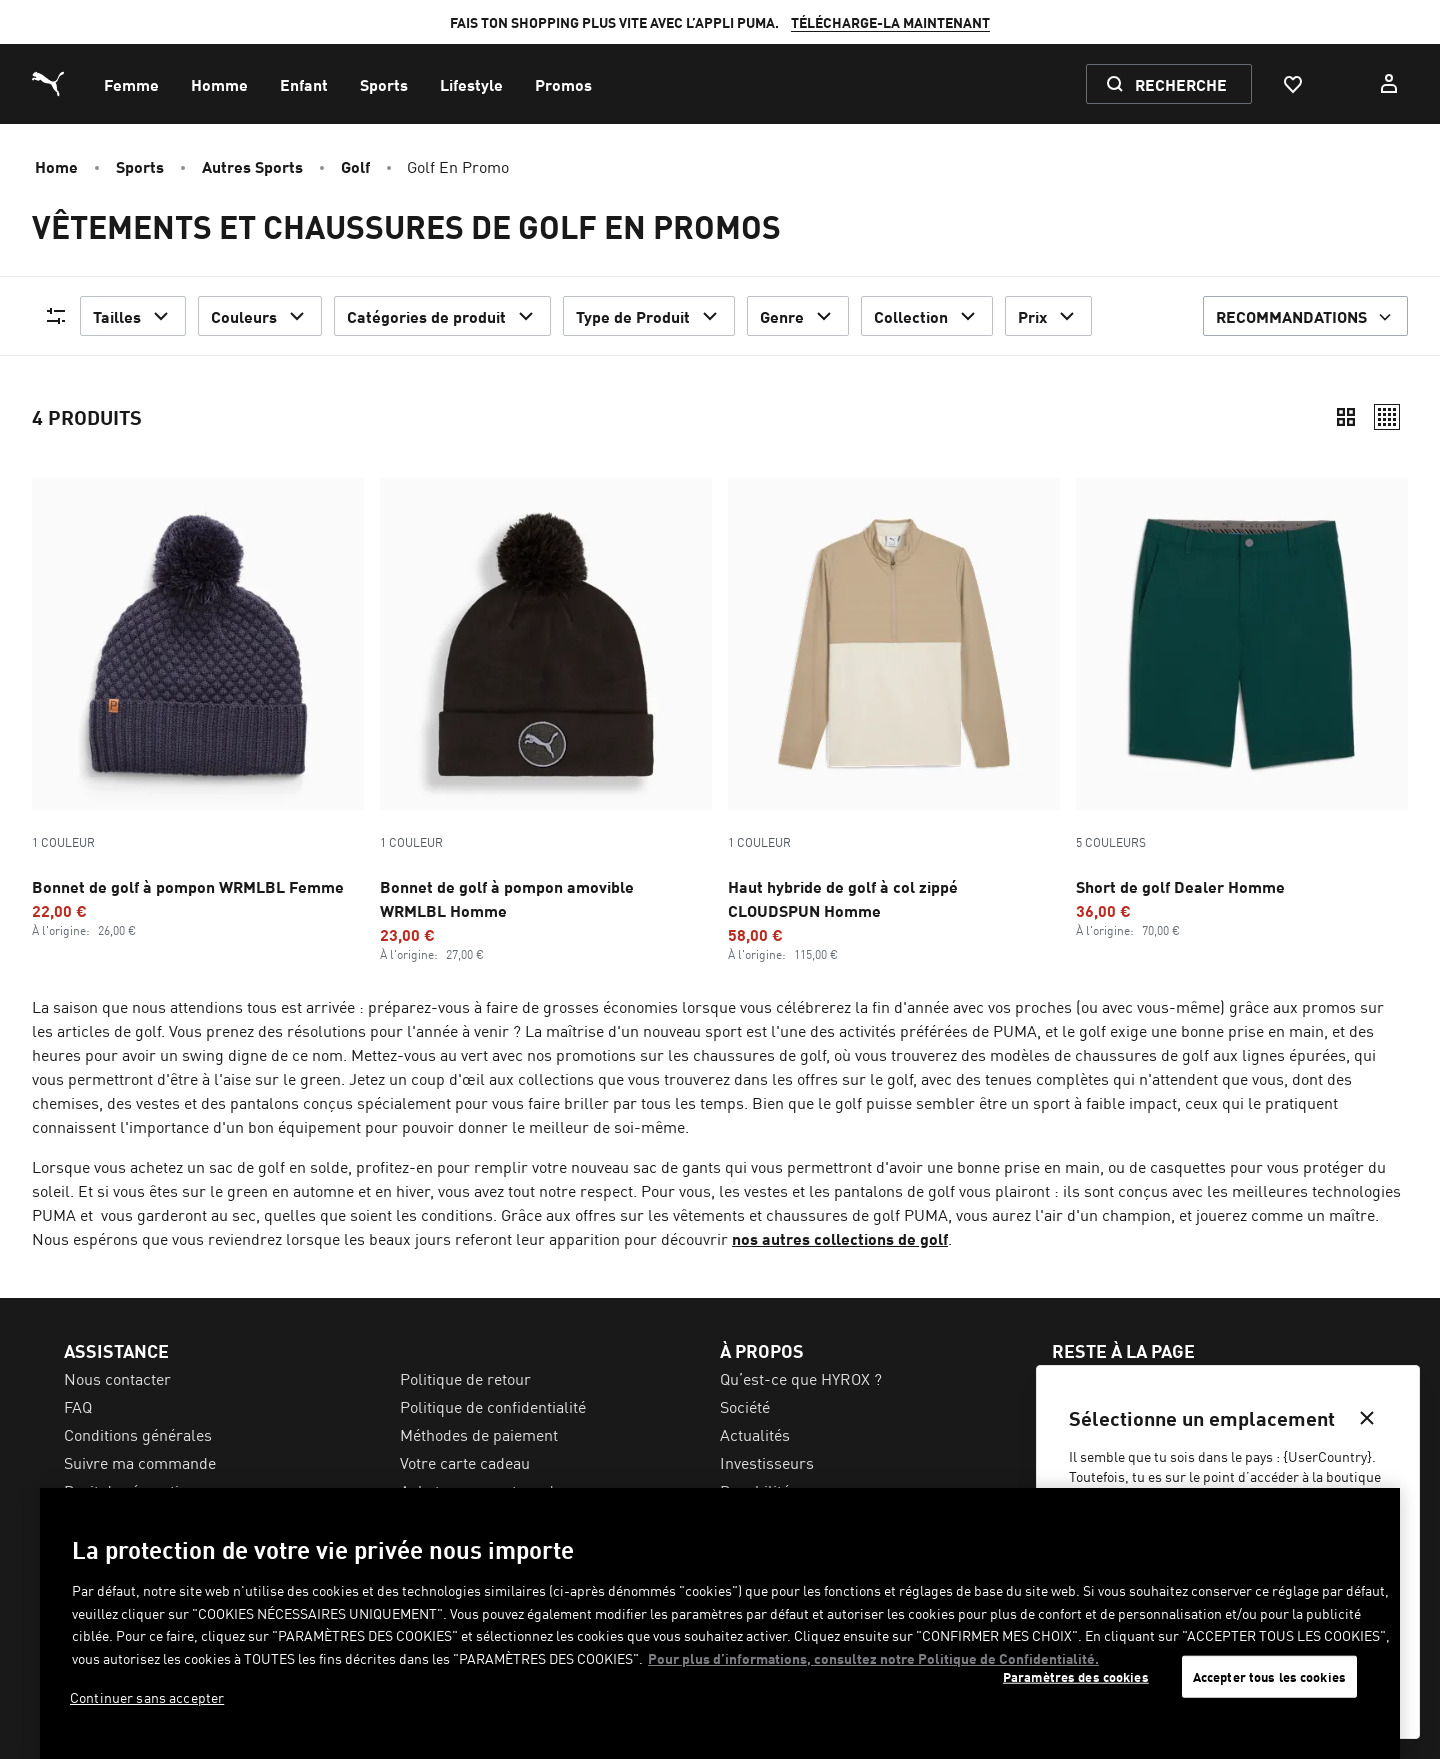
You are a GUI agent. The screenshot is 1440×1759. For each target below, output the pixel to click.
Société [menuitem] (745, 1406)
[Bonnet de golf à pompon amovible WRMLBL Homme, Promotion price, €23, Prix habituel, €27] (546, 720)
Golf (355, 166)
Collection (927, 316)
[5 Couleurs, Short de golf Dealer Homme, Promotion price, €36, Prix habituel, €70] (1242, 708)
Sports (140, 166)
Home (56, 166)
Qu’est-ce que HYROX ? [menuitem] (801, 1378)
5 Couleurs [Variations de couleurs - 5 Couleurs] (1111, 842)
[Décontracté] (1387, 417)
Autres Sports (252, 166)
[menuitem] (131, 84)
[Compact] (1346, 417)
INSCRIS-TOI (1002, 22)
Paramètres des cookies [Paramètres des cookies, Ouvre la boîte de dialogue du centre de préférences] (1076, 1676)
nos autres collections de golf (840, 1238)
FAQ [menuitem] (78, 1406)
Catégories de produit (442, 316)
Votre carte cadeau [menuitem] (465, 1462)
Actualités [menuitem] (755, 1434)
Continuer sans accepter (147, 1697)
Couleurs (260, 316)
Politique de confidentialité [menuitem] (493, 1406)
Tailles (133, 316)
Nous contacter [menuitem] (117, 1378)
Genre (798, 316)
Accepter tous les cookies (1269, 1676)
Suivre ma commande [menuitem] (140, 1462)
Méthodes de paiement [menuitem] (479, 1434)
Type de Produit (649, 316)
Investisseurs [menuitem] (767, 1462)
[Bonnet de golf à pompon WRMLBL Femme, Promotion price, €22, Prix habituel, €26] (198, 708)
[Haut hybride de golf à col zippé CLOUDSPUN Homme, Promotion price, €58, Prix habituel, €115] (894, 720)
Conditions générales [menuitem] (138, 1434)
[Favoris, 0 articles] (1292, 84)
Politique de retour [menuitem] (465, 1378)
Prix (1048, 316)
